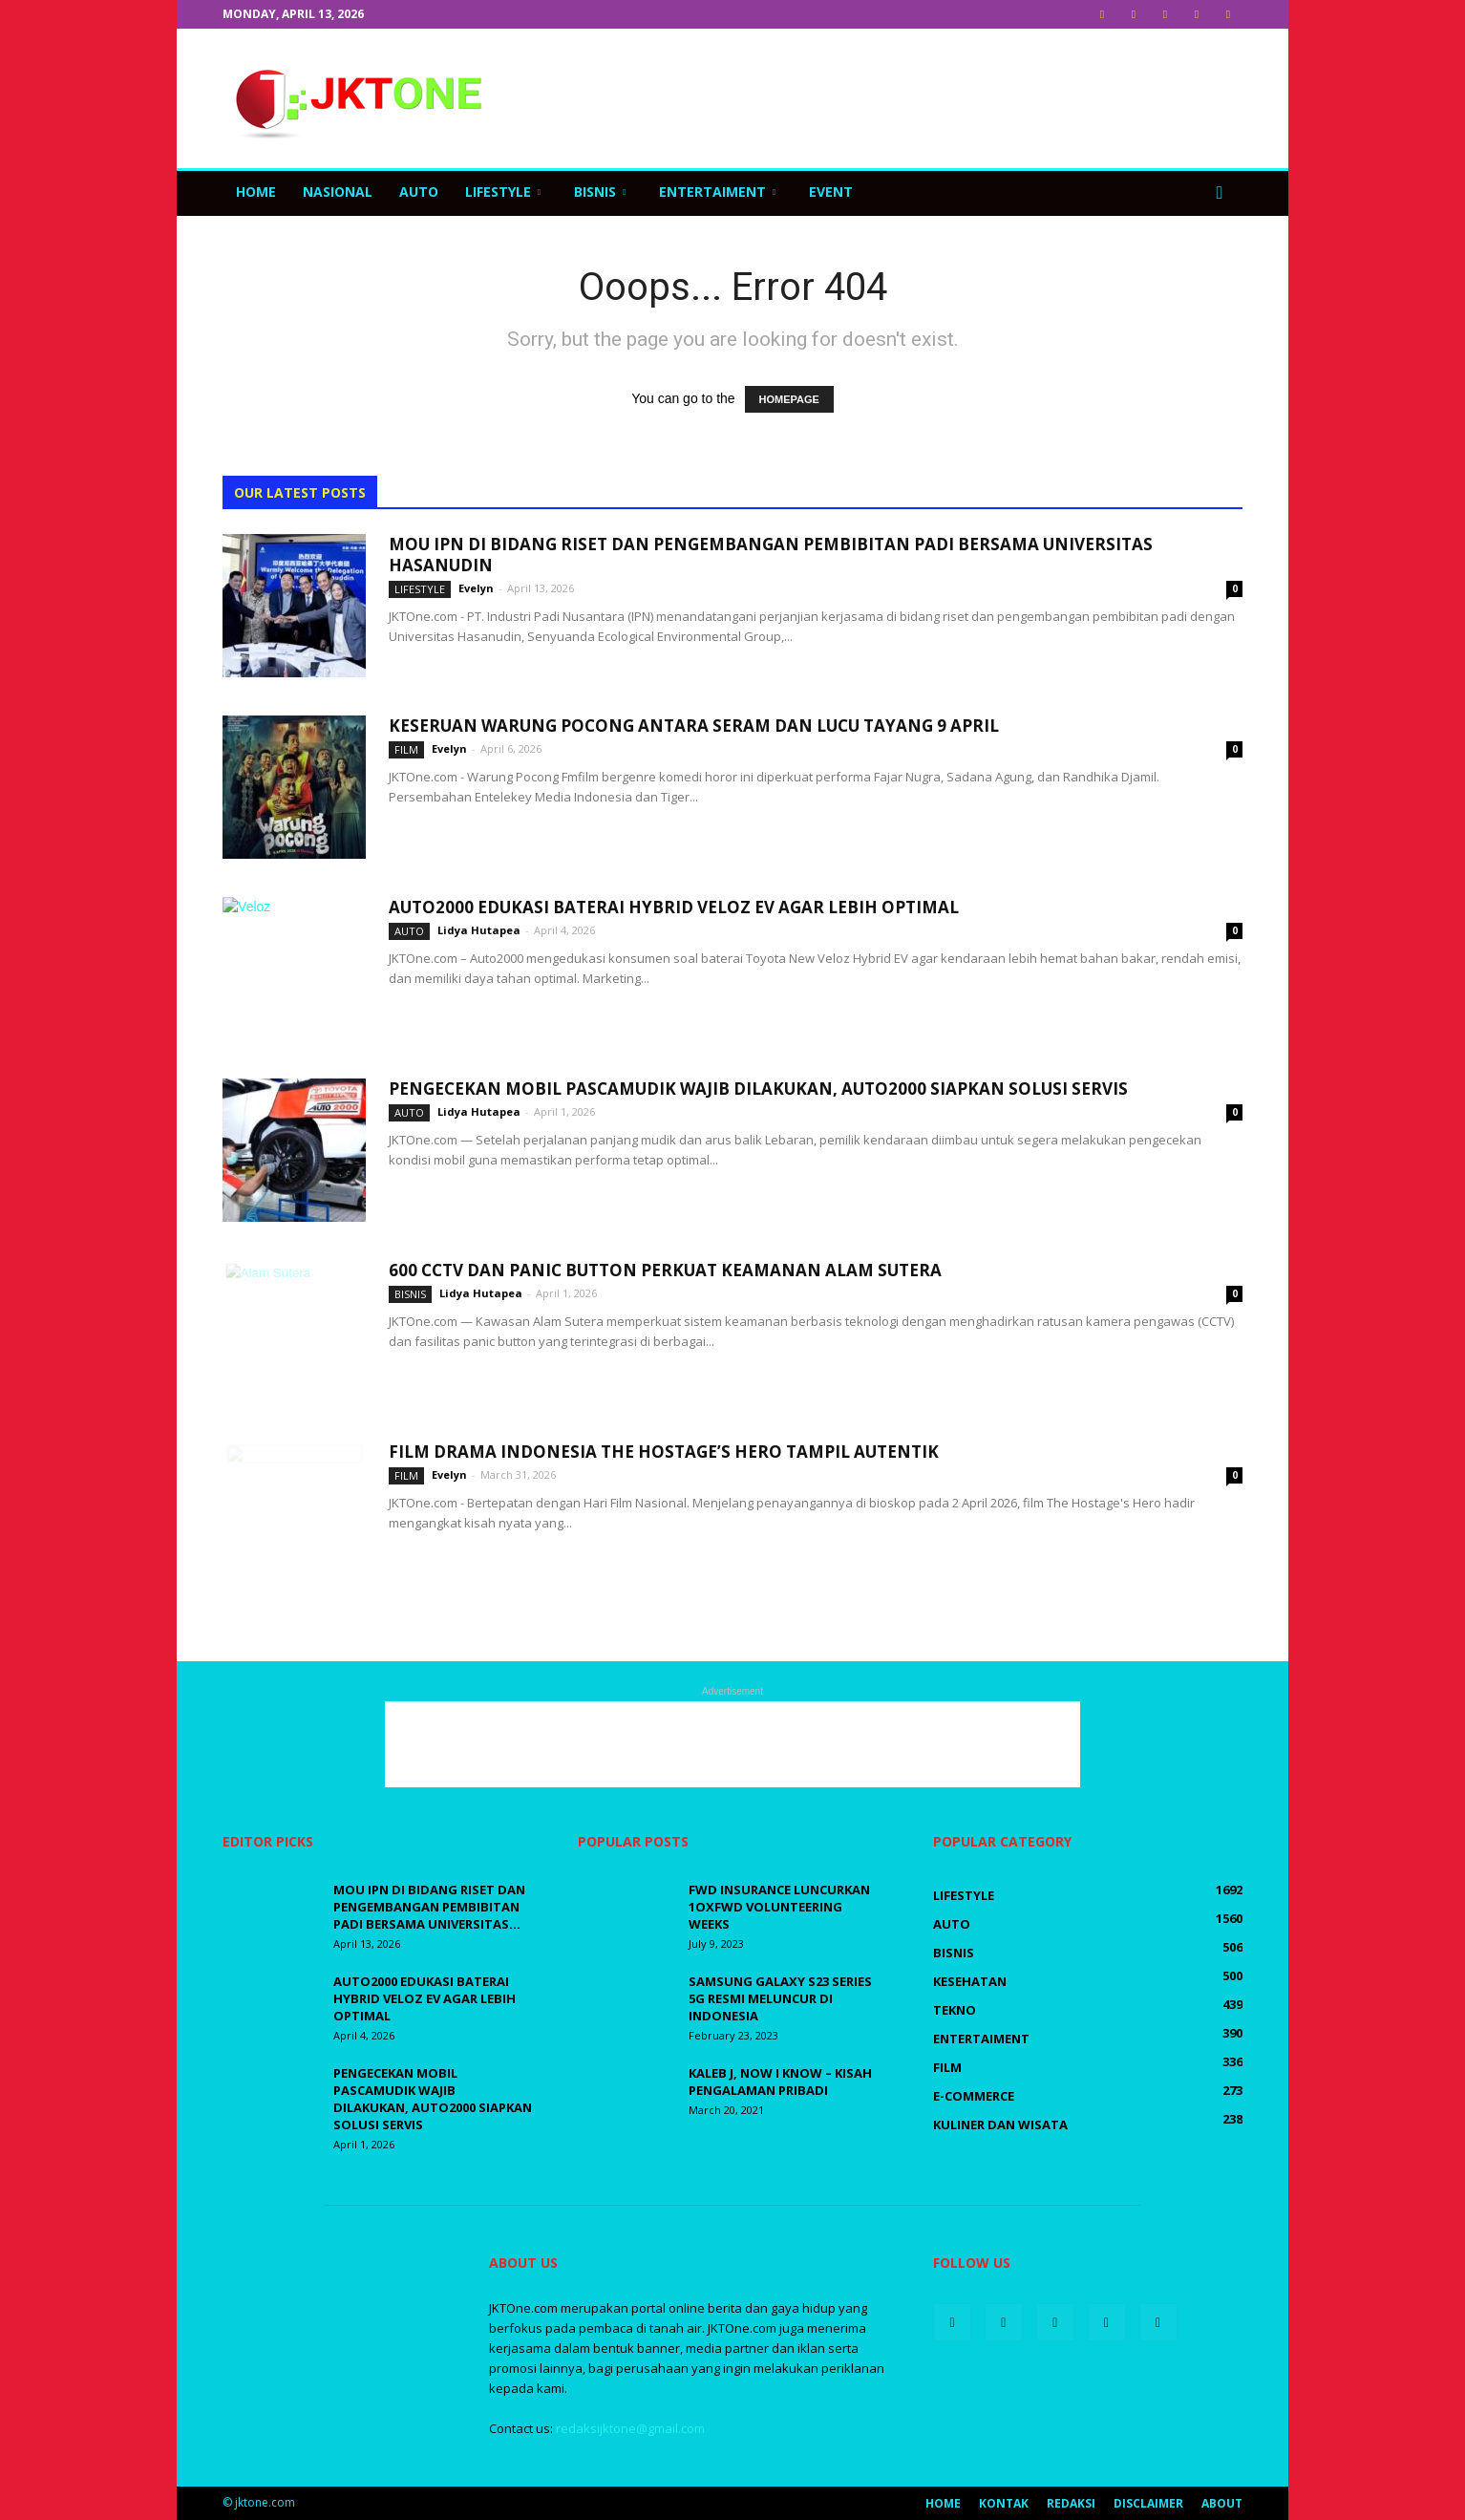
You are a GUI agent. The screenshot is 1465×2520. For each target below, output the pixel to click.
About (1221, 2503)
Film (406, 749)
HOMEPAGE (789, 399)
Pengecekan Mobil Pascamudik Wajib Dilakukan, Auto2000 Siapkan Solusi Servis (758, 1089)
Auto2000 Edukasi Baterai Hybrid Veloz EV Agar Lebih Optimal (674, 907)
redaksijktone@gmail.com (630, 2428)
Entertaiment (717, 191)
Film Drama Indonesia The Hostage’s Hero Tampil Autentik (664, 1452)
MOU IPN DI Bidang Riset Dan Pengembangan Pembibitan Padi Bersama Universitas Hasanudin (771, 554)
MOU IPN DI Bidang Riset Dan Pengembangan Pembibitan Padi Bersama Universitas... (429, 1907)
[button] (1219, 192)
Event (831, 191)
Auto (418, 191)
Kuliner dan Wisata (1000, 2124)
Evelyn (476, 588)
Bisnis (600, 191)
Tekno (954, 2009)
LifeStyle (503, 191)
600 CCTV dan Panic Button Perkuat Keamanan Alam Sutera (665, 1270)
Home (256, 191)
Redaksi (1071, 2503)
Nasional (337, 191)
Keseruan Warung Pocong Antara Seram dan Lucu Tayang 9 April (696, 726)
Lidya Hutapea (478, 930)
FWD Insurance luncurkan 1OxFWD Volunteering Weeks (779, 1907)
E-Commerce (973, 2095)
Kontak (1004, 2503)
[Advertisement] (894, 98)
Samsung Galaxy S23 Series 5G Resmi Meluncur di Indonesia (780, 1998)
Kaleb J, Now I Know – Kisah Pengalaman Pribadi (780, 2081)
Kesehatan (970, 1981)
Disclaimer (1148, 2503)
